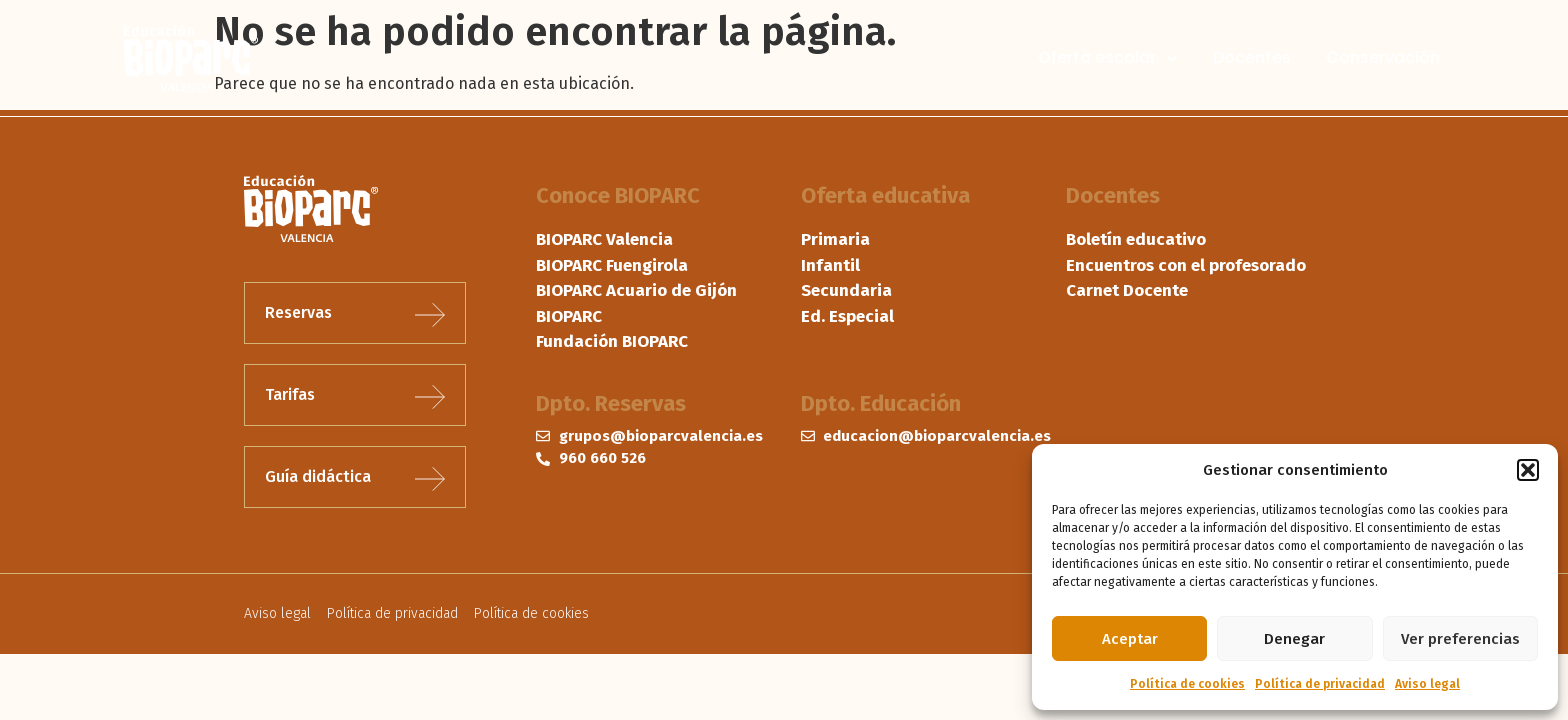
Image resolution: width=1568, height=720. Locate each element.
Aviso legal (1427, 684)
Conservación (1383, 58)
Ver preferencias (1460, 639)
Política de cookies (1187, 684)
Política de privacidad (1320, 684)
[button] (1528, 470)
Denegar (1294, 639)
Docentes (1252, 58)
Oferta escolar (1107, 58)
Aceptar (1130, 639)
